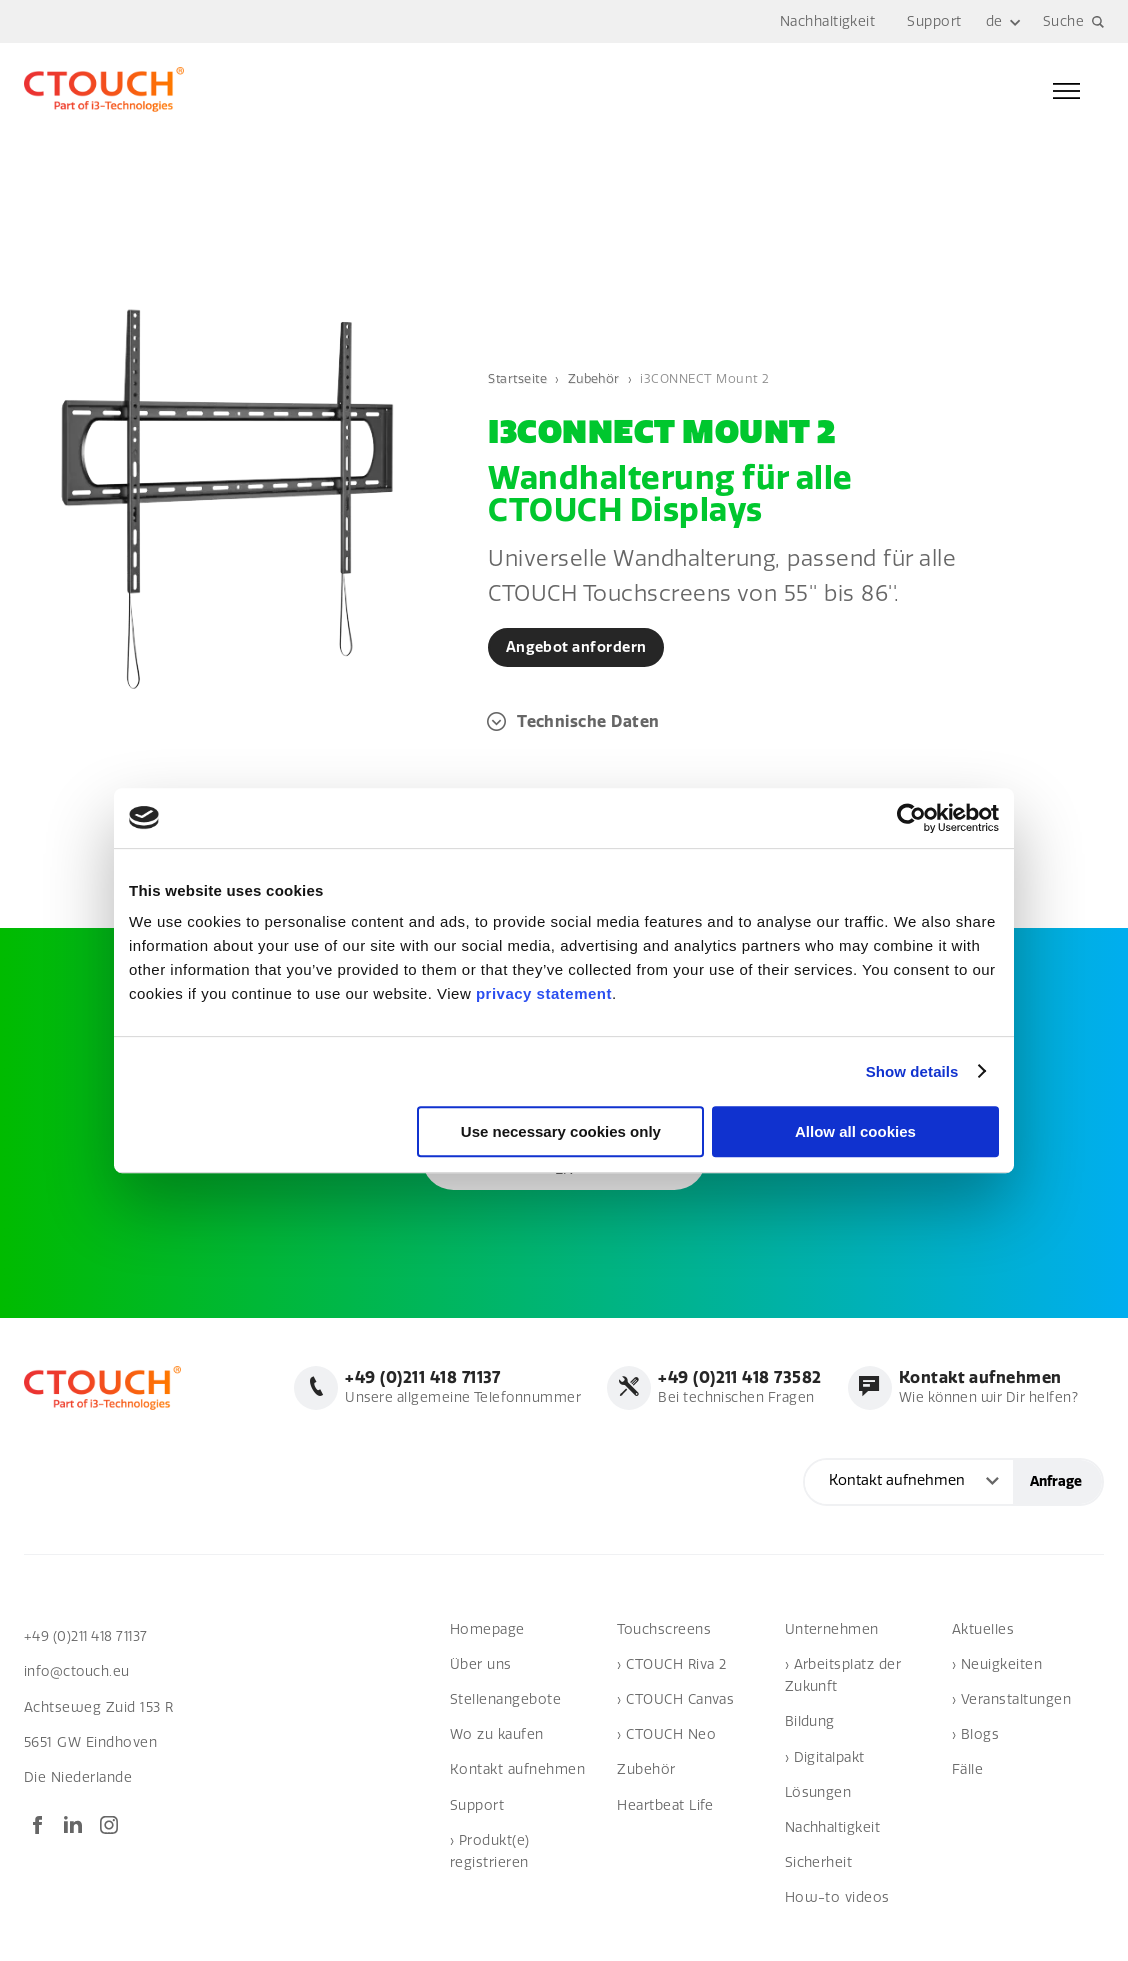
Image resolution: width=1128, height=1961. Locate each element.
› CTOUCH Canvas (675, 1700)
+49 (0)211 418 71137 (90, 1636)
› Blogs (975, 1735)
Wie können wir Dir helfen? (985, 1388)
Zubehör (598, 377)
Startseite (519, 377)
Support (934, 21)
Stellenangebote (505, 1700)
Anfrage (1056, 1482)
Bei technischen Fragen (734, 1388)
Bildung (810, 1722)
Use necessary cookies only (561, 1131)
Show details (912, 1071)
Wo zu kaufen (497, 1735)
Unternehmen (832, 1629)
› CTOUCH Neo (666, 1735)
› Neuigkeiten (997, 1665)
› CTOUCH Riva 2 (671, 1665)
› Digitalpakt (825, 1757)
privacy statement (544, 993)
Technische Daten (588, 721)
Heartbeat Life (665, 1805)
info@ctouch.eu (78, 1672)
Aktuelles (983, 1629)
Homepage (487, 1629)
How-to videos (837, 1898)
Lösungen (818, 1793)
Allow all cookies (855, 1131)
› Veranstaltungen (1011, 1700)
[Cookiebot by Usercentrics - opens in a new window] (911, 818)
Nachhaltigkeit (828, 21)
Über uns (481, 1665)
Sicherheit (819, 1863)
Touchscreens (664, 1629)
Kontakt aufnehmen (517, 1770)
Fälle (967, 1770)
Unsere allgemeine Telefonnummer (455, 1388)
